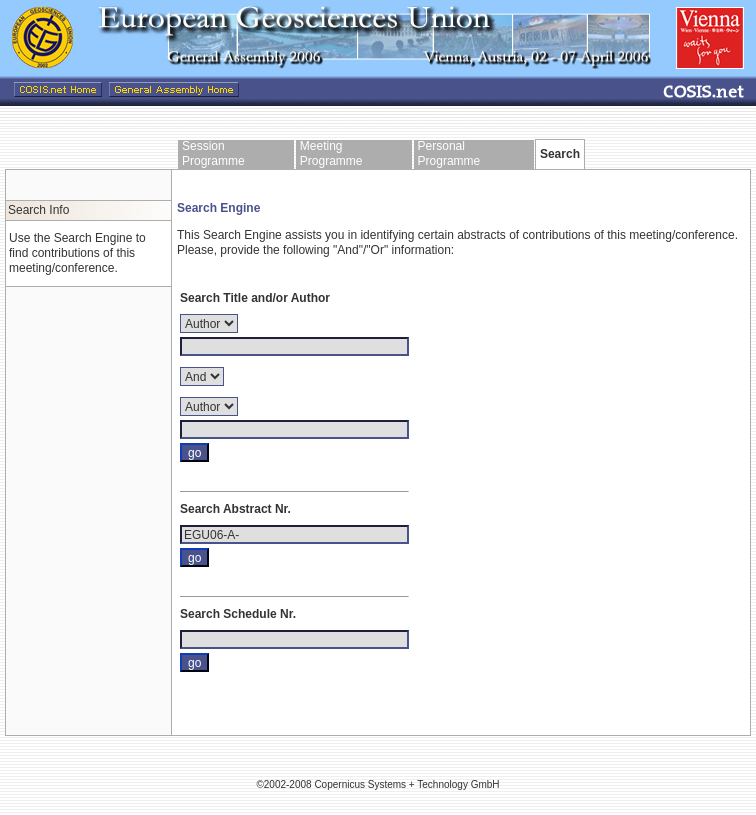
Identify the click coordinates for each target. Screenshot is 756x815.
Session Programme (213, 153)
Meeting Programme (331, 153)
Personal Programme (449, 153)
